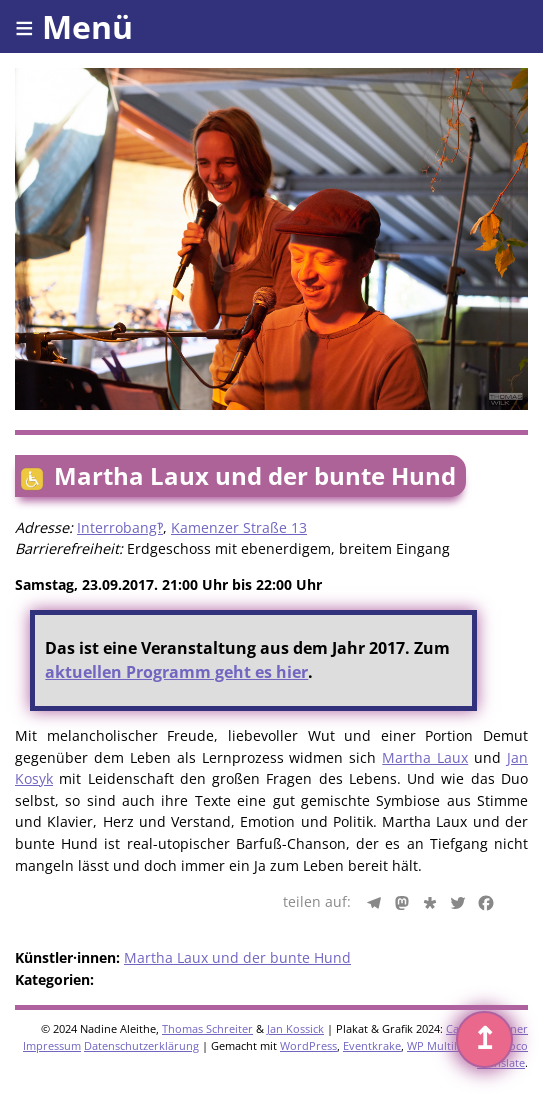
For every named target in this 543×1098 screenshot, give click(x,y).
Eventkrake (372, 1045)
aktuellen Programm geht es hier (176, 672)
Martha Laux (425, 757)
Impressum (52, 1045)
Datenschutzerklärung (141, 1045)
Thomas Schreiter (207, 1028)
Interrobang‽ (120, 527)
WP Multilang (441, 1045)
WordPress (308, 1045)
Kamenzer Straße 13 (239, 527)
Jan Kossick (295, 1028)
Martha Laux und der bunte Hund (237, 957)
